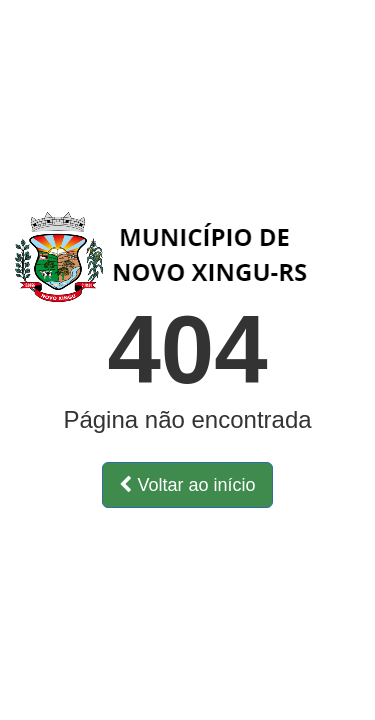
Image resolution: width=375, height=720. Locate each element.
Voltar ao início (187, 485)
